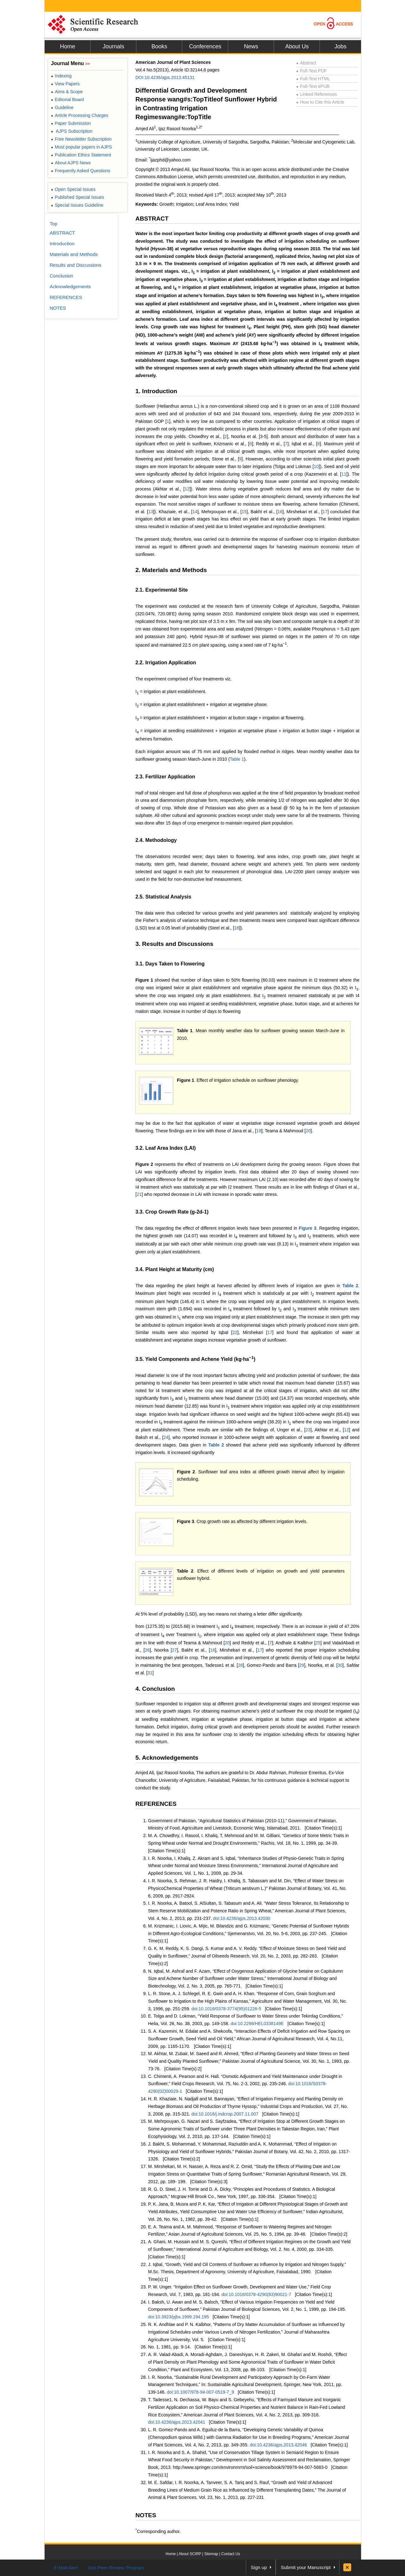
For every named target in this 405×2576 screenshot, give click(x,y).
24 (166, 1437)
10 (316, 466)
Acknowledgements (70, 286)
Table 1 (237, 759)
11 (343, 474)
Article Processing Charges (79, 115)
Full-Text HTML (313, 78)
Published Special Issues (77, 197)
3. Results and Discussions (174, 944)
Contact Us (230, 2554)
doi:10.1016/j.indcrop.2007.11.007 (225, 2113)
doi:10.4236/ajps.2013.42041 (176, 2422)
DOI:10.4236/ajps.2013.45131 (165, 77)
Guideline (62, 107)
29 (301, 1665)
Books (159, 46)
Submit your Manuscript (306, 2567)
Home (67, 46)
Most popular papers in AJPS (81, 146)
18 (236, 927)
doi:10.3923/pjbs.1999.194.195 (178, 2316)
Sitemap (211, 2554)
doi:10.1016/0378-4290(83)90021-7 (256, 2294)
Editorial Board (67, 99)
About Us (296, 46)
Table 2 (350, 1285)
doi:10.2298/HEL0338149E (257, 2023)
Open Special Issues (73, 189)
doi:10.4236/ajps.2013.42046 (278, 2444)
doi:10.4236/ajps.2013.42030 (241, 1918)
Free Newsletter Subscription (81, 139)
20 (308, 1130)
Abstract (306, 62)
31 (150, 1672)
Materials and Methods (74, 254)
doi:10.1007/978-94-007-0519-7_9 (200, 2392)
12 (187, 488)
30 (340, 1665)
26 (147, 1650)
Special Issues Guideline (77, 205)
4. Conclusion (155, 1688)
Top (53, 223)
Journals (113, 46)
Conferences (205, 46)
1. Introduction (156, 391)
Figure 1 (144, 980)
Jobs (340, 46)
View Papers (65, 83)
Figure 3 (307, 1228)
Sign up (259, 2567)
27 (174, 1650)
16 (280, 511)
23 (308, 1429)
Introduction (62, 243)
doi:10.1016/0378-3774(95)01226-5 (226, 2008)
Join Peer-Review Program (115, 2567)
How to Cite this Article (320, 102)
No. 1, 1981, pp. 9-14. (169, 2346)
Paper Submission (71, 123)
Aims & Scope (67, 91)
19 (258, 1130)
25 (318, 1642)
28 (240, 1665)
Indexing (61, 75)
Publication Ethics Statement (81, 154)
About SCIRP (190, 2554)
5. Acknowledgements (166, 1757)
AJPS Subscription (71, 131)
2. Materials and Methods (171, 570)
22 (235, 1332)
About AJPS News (71, 162)
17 (324, 511)
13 (150, 511)
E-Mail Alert (66, 2567)
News (251, 46)
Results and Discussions (75, 265)
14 (194, 511)
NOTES (145, 2515)
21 (139, 1194)
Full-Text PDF (311, 70)
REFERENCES (156, 1803)
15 (244, 511)
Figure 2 (144, 1164)
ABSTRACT (152, 218)
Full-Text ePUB (313, 86)
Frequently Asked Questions (80, 170)
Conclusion (61, 275)
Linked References (316, 94)
